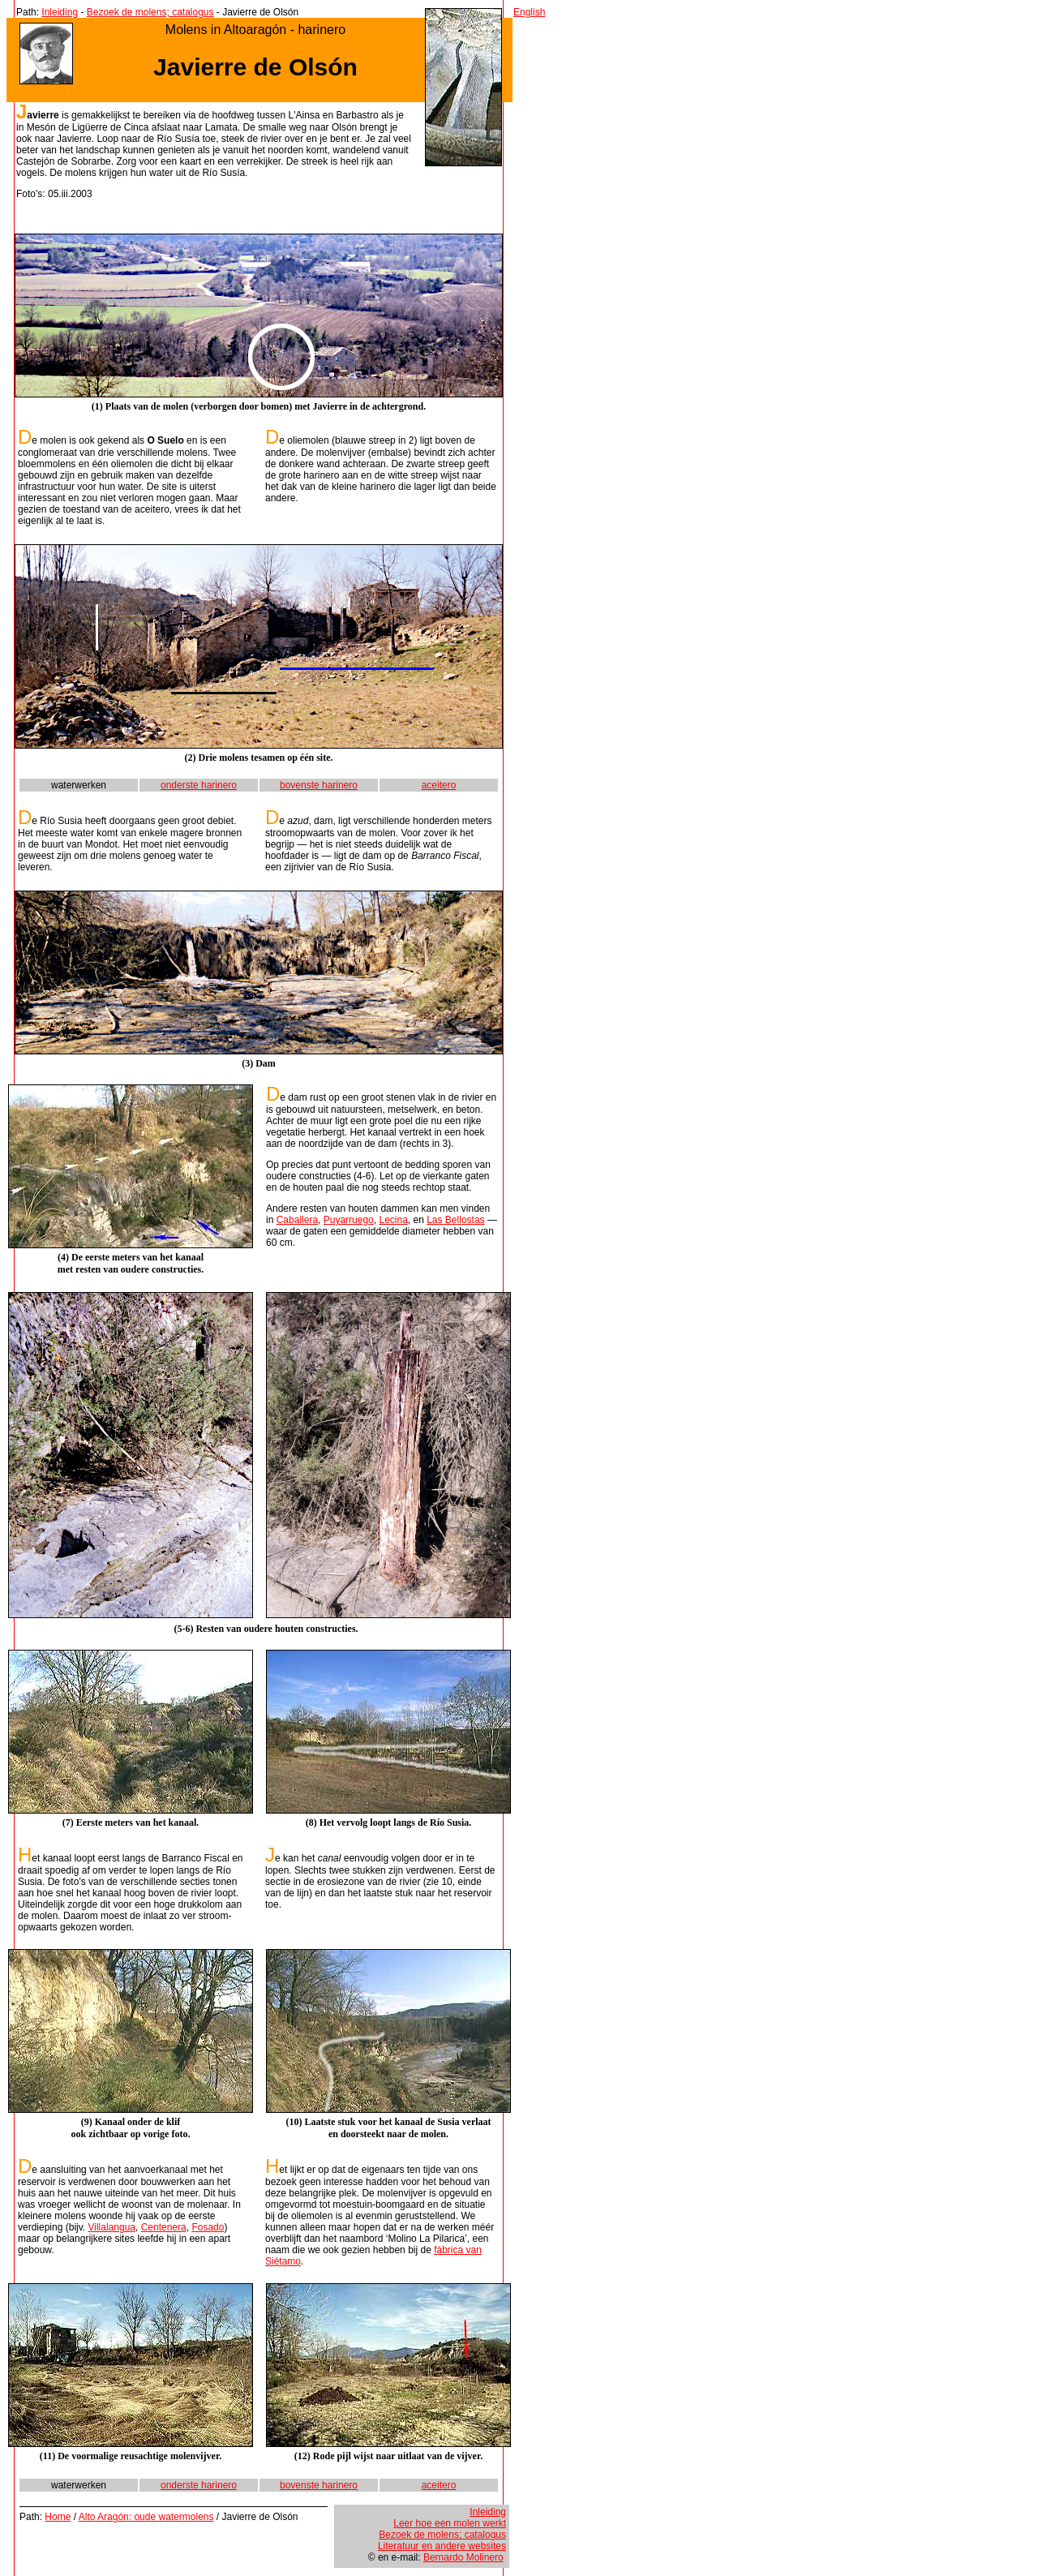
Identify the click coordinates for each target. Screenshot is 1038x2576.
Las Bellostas (455, 1220)
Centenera (164, 2227)
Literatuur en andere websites (442, 2546)
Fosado (207, 2227)
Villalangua (111, 2227)
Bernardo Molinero (463, 2557)
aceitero (439, 785)
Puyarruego (349, 1220)
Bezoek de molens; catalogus (150, 12)
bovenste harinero (319, 785)
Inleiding (59, 12)
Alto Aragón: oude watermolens (146, 2516)
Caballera (297, 1220)
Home (58, 2516)
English (529, 12)
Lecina (393, 1220)
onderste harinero (199, 785)
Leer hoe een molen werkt (449, 2523)
